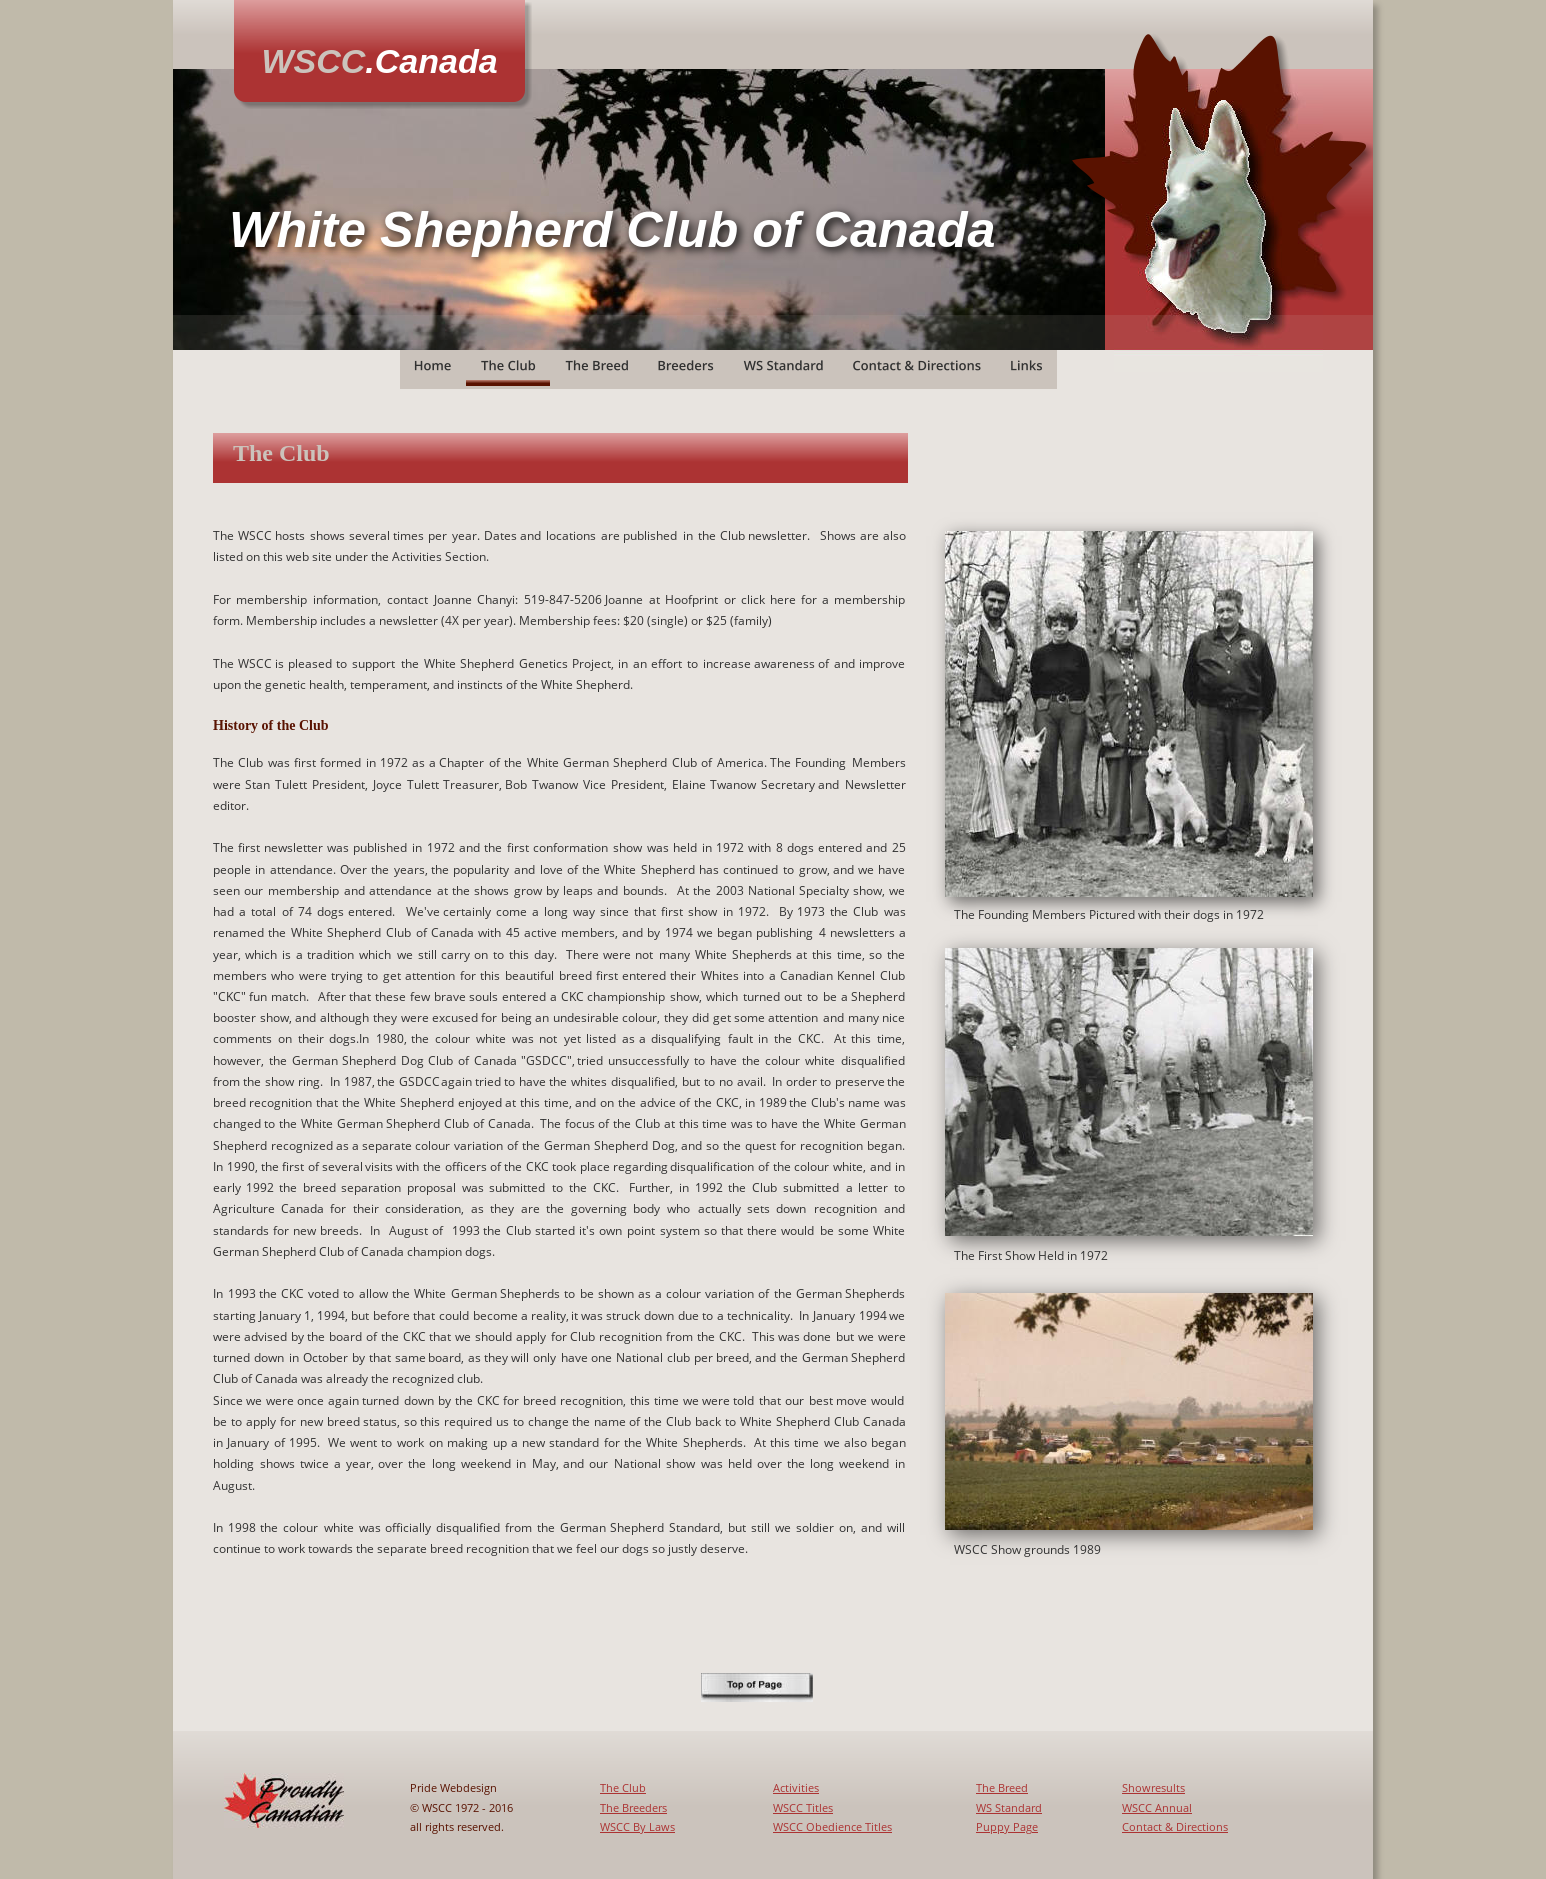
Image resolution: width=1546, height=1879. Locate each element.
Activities (796, 1787)
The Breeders (633, 1807)
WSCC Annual (1157, 1807)
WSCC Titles (803, 1807)
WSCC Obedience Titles (832, 1826)
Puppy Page (1007, 1826)
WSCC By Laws (637, 1826)
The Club (623, 1787)
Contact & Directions (1175, 1826)
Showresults (1153, 1787)
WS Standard (1009, 1807)
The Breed (1002, 1787)
